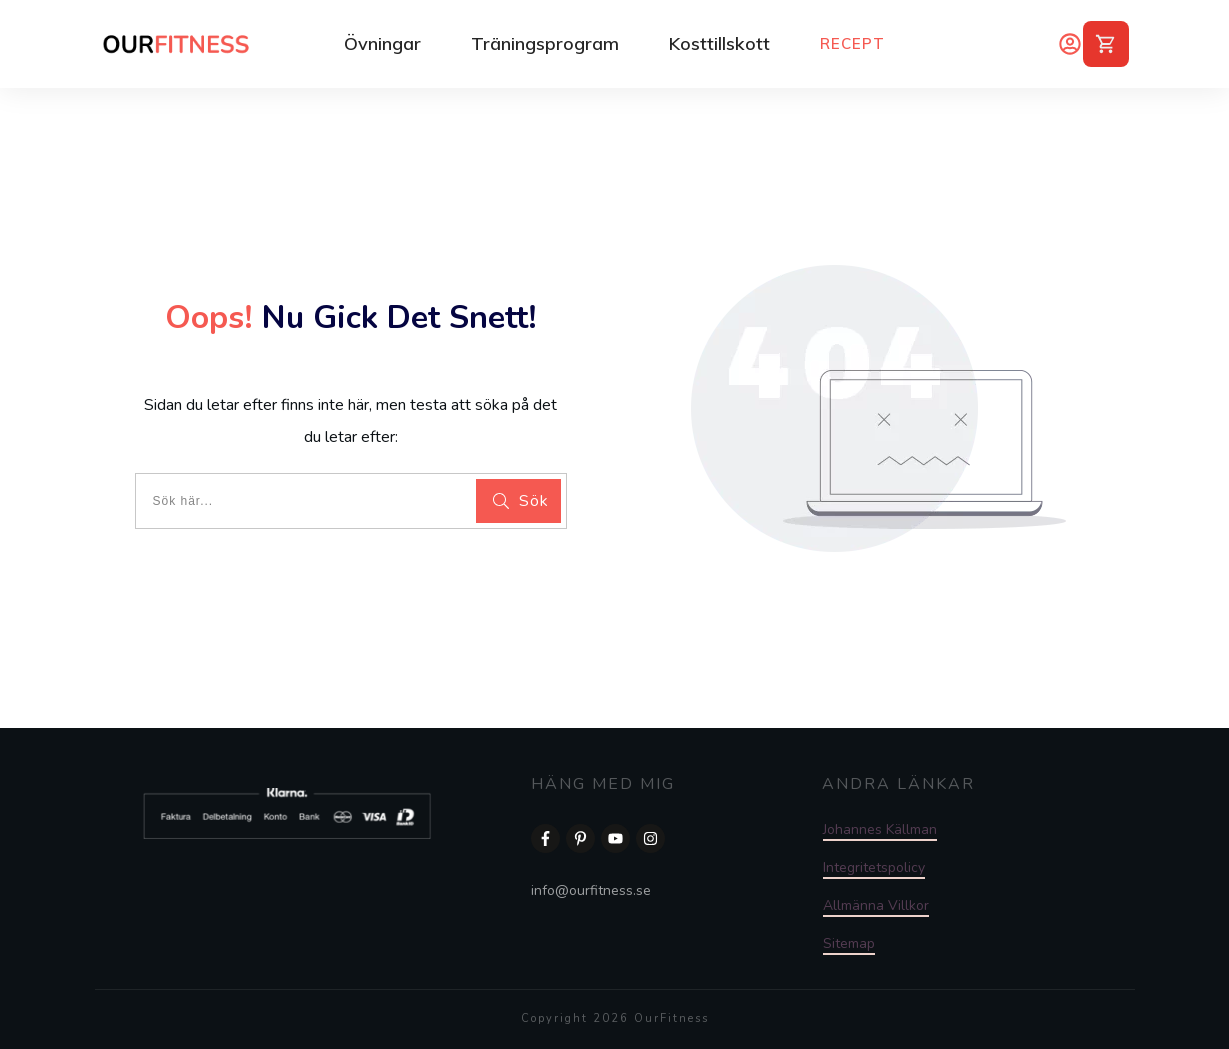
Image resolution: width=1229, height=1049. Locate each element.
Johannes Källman (880, 829)
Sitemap (849, 943)
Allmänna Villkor (876, 905)
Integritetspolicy (874, 867)
